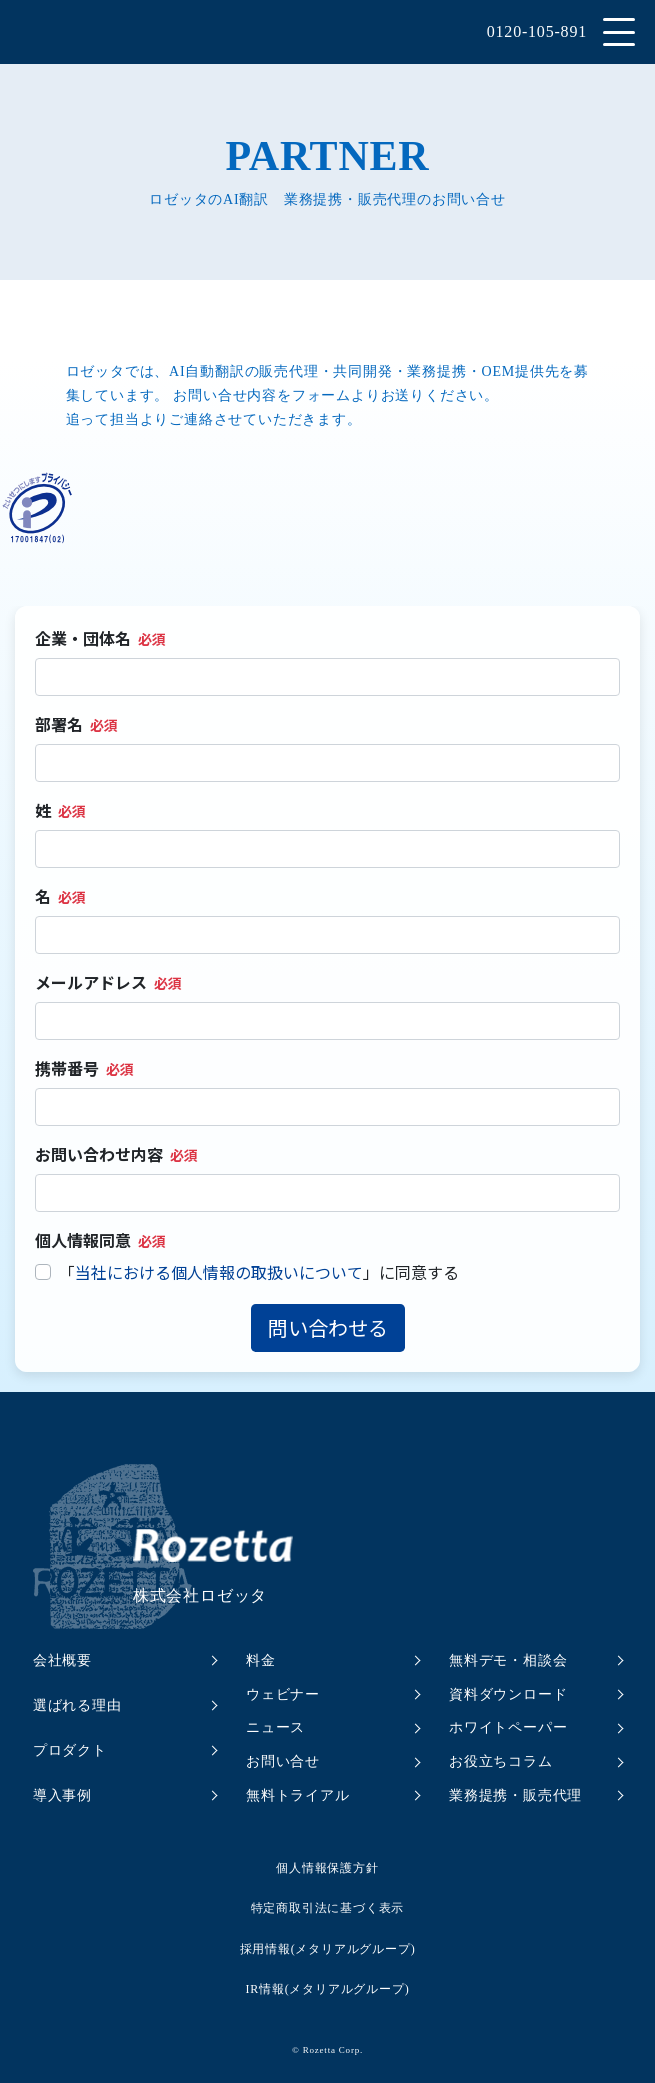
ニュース (275, 1727)
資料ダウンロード (508, 1694)
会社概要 (62, 1660)
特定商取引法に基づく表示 (328, 1908)
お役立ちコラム (501, 1761)
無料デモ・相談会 (508, 1660)
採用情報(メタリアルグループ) (328, 1949)
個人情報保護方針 (327, 1868)
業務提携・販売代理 (515, 1795)
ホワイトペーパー (508, 1727)
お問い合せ (283, 1761)
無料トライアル (298, 1795)
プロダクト (70, 1750)
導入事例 (62, 1795)
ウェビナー (283, 1694)
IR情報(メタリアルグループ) (328, 1989)
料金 (261, 1660)
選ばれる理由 (77, 1705)
